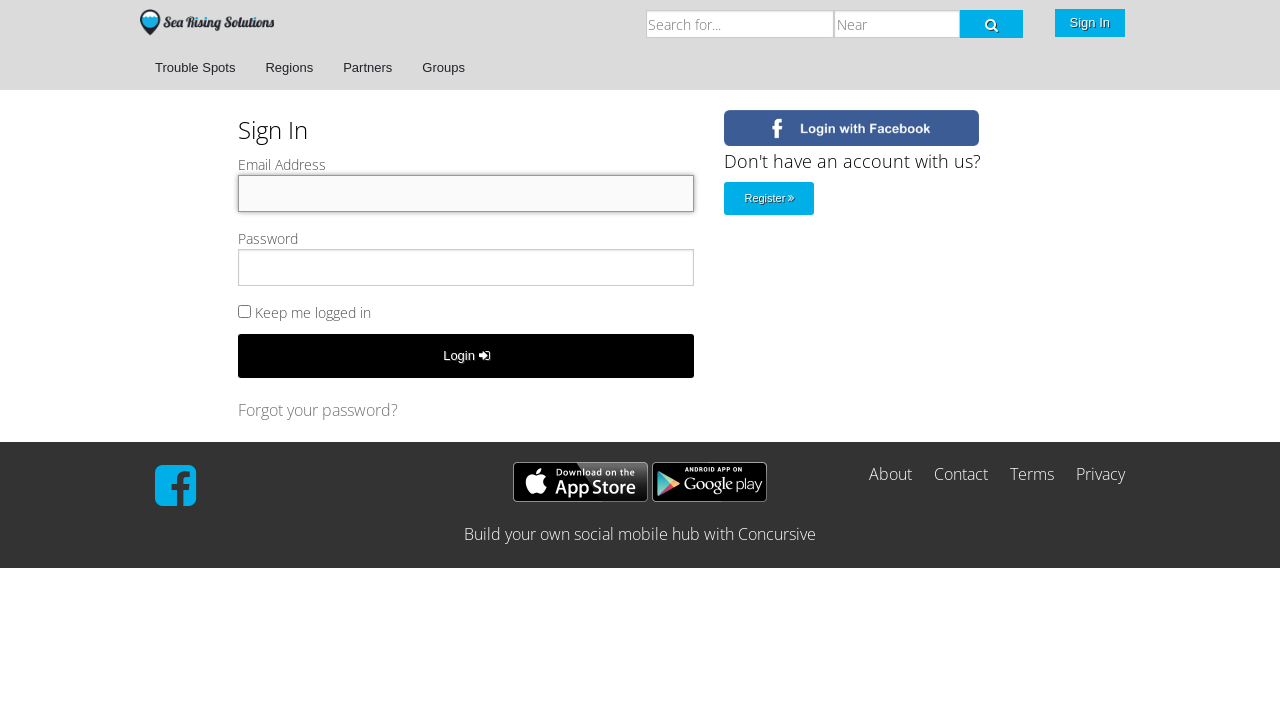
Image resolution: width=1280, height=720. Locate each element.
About (890, 474)
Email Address (282, 164)
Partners (367, 67)
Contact (961, 474)
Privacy (1100, 474)
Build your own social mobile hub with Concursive (640, 534)
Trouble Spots (195, 67)
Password (268, 238)
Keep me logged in (304, 312)
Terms (1032, 474)
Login (466, 355)
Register (769, 198)
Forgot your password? (318, 410)
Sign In (1090, 22)
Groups (443, 67)
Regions (289, 67)
